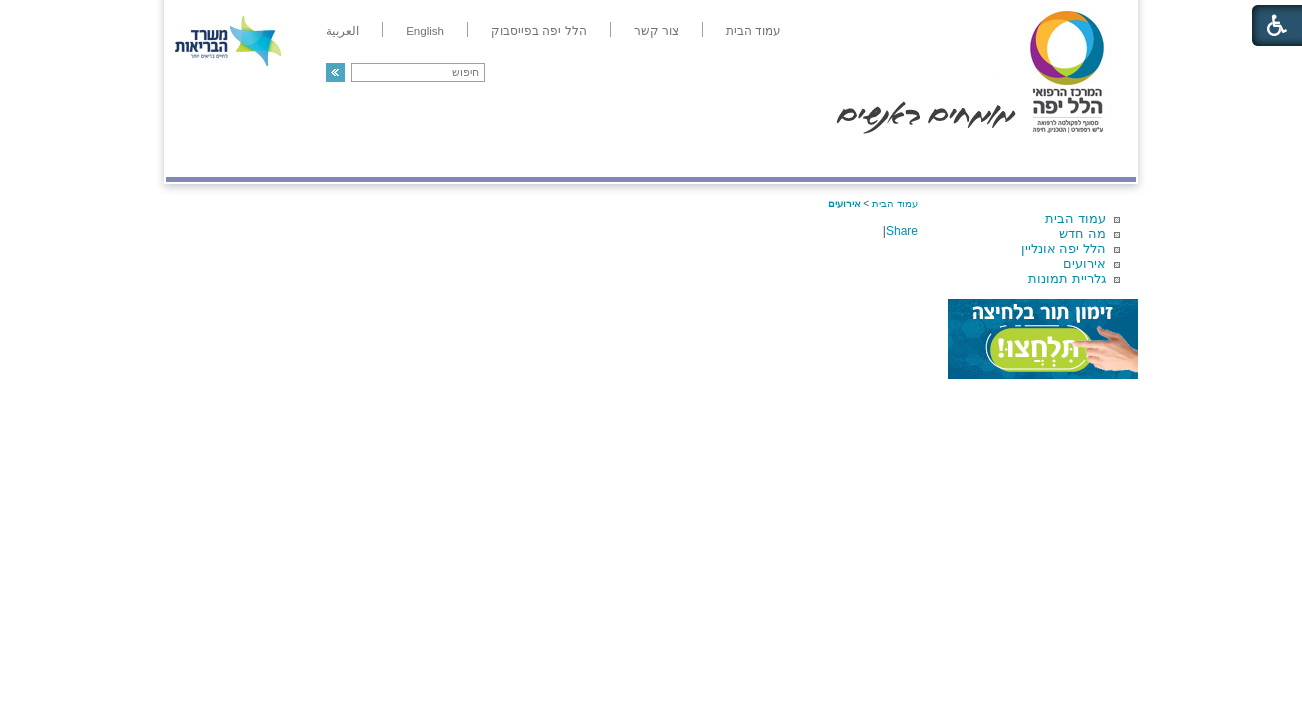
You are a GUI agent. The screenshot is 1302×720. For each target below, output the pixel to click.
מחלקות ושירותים (957, 156)
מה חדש (1082, 233)
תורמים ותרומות (297, 156)
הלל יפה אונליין (1063, 248)
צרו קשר (199, 156)
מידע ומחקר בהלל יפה (583, 156)
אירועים (1084, 263)
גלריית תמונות (1067, 278)
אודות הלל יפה (835, 156)
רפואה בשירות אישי (433, 156)
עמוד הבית (1075, 218)
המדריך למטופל (719, 156)
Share (902, 231)
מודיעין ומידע (1078, 156)
